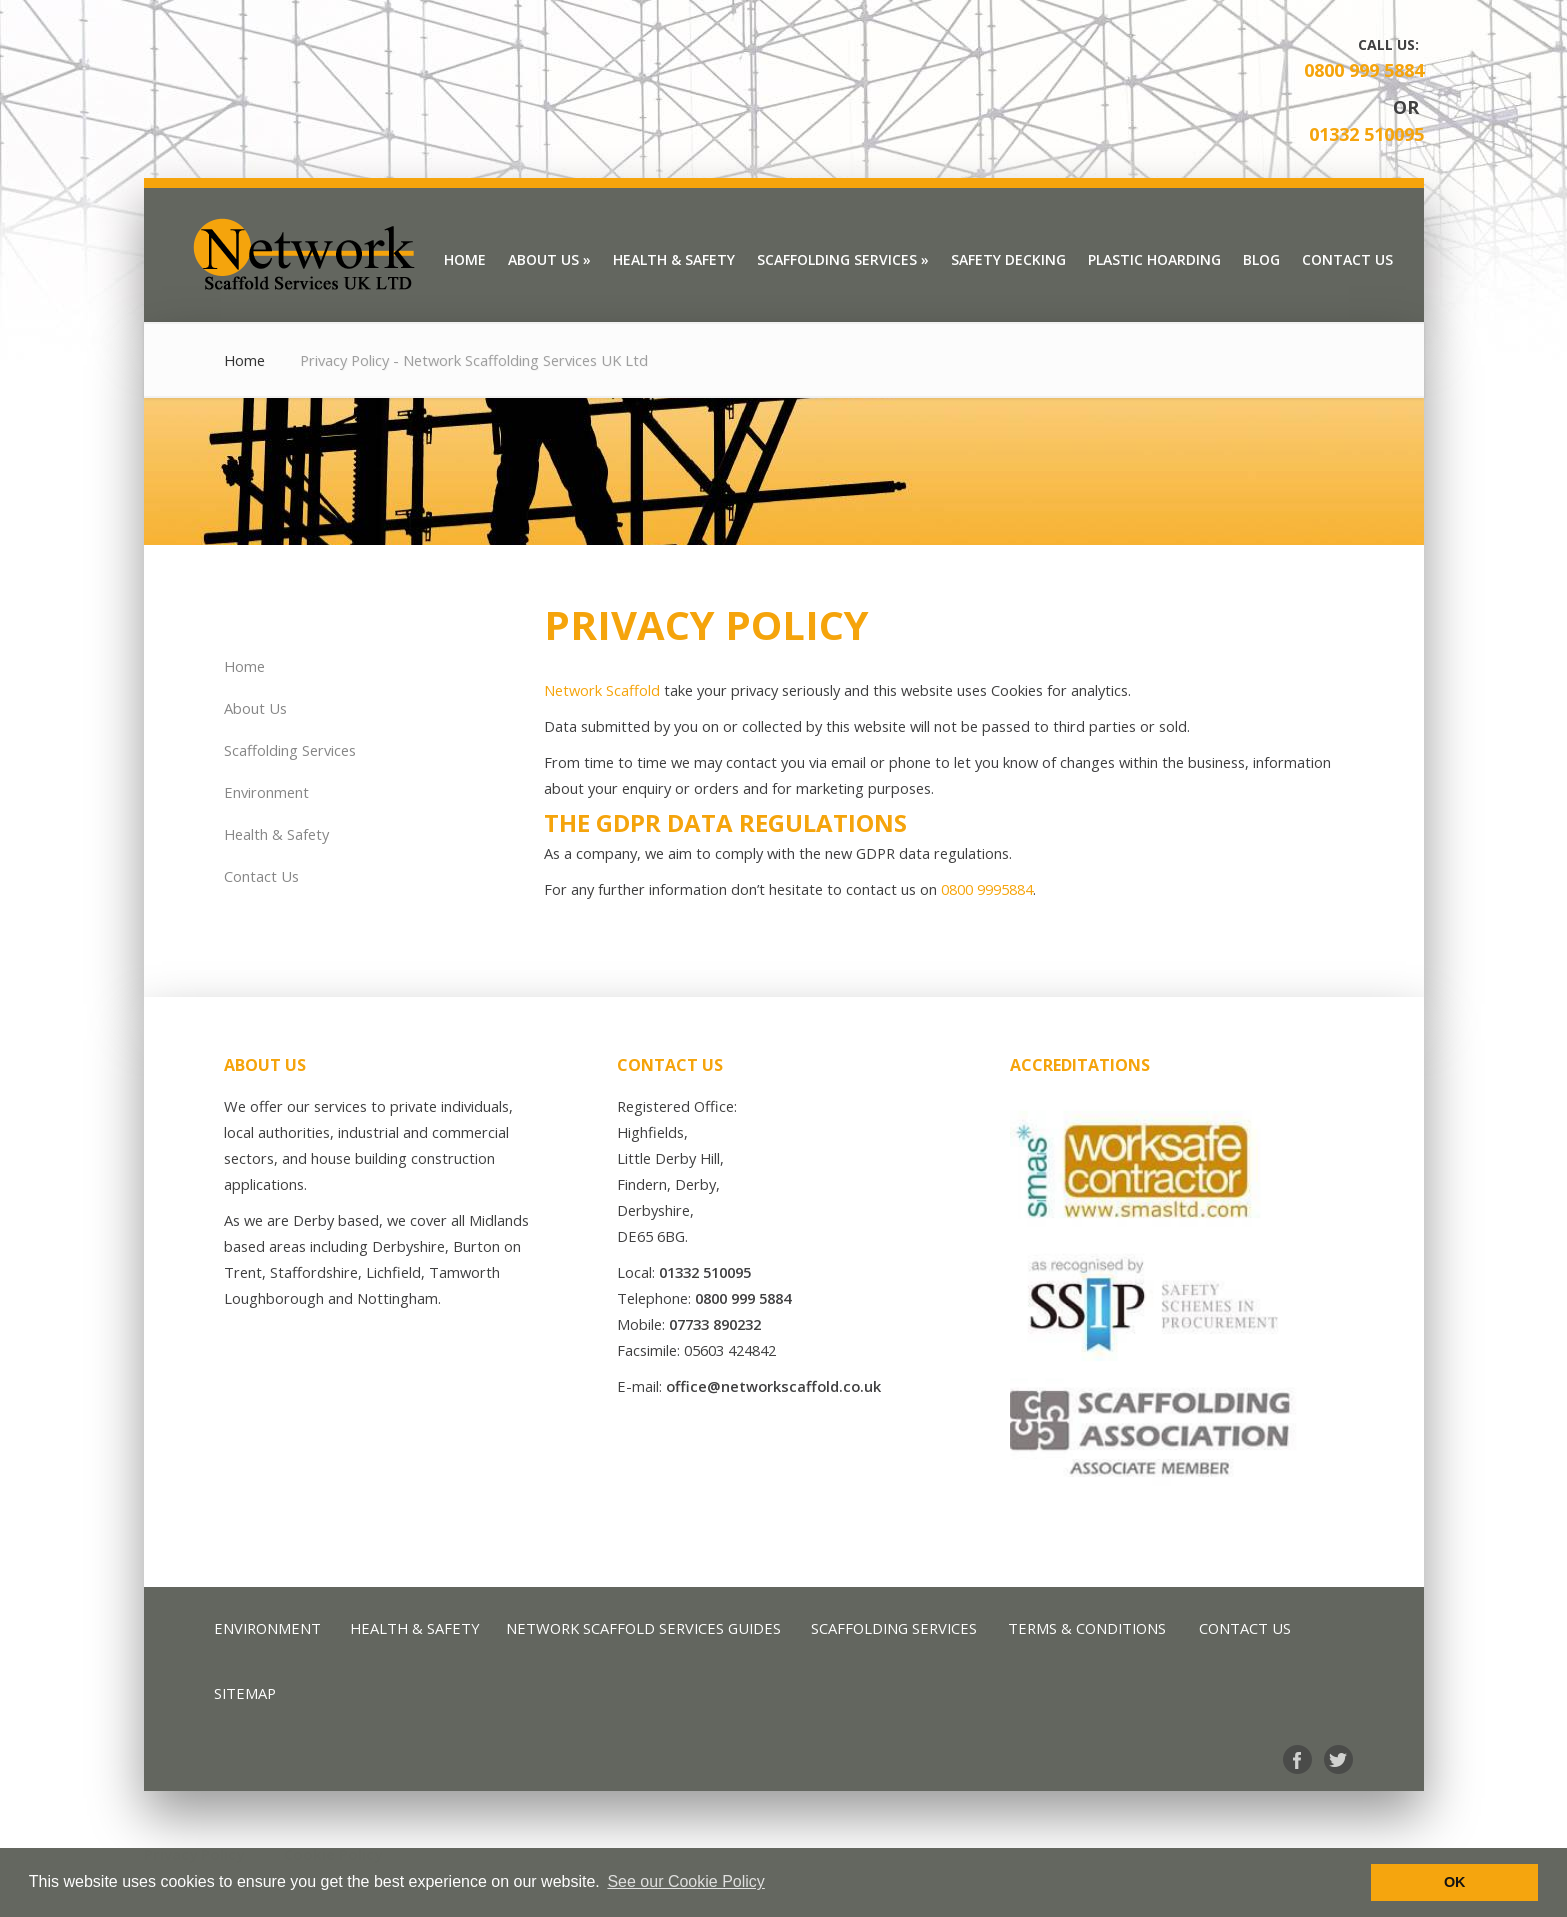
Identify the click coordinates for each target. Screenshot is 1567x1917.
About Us (255, 708)
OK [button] (1455, 1882)
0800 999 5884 (1364, 70)
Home (244, 360)
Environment (266, 792)
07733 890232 (715, 1324)
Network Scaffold (602, 690)
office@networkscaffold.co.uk (773, 1386)
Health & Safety (276, 834)
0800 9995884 (987, 889)
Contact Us (261, 876)
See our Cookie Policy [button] (685, 1881)
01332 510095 (1366, 134)
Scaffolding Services (290, 750)
